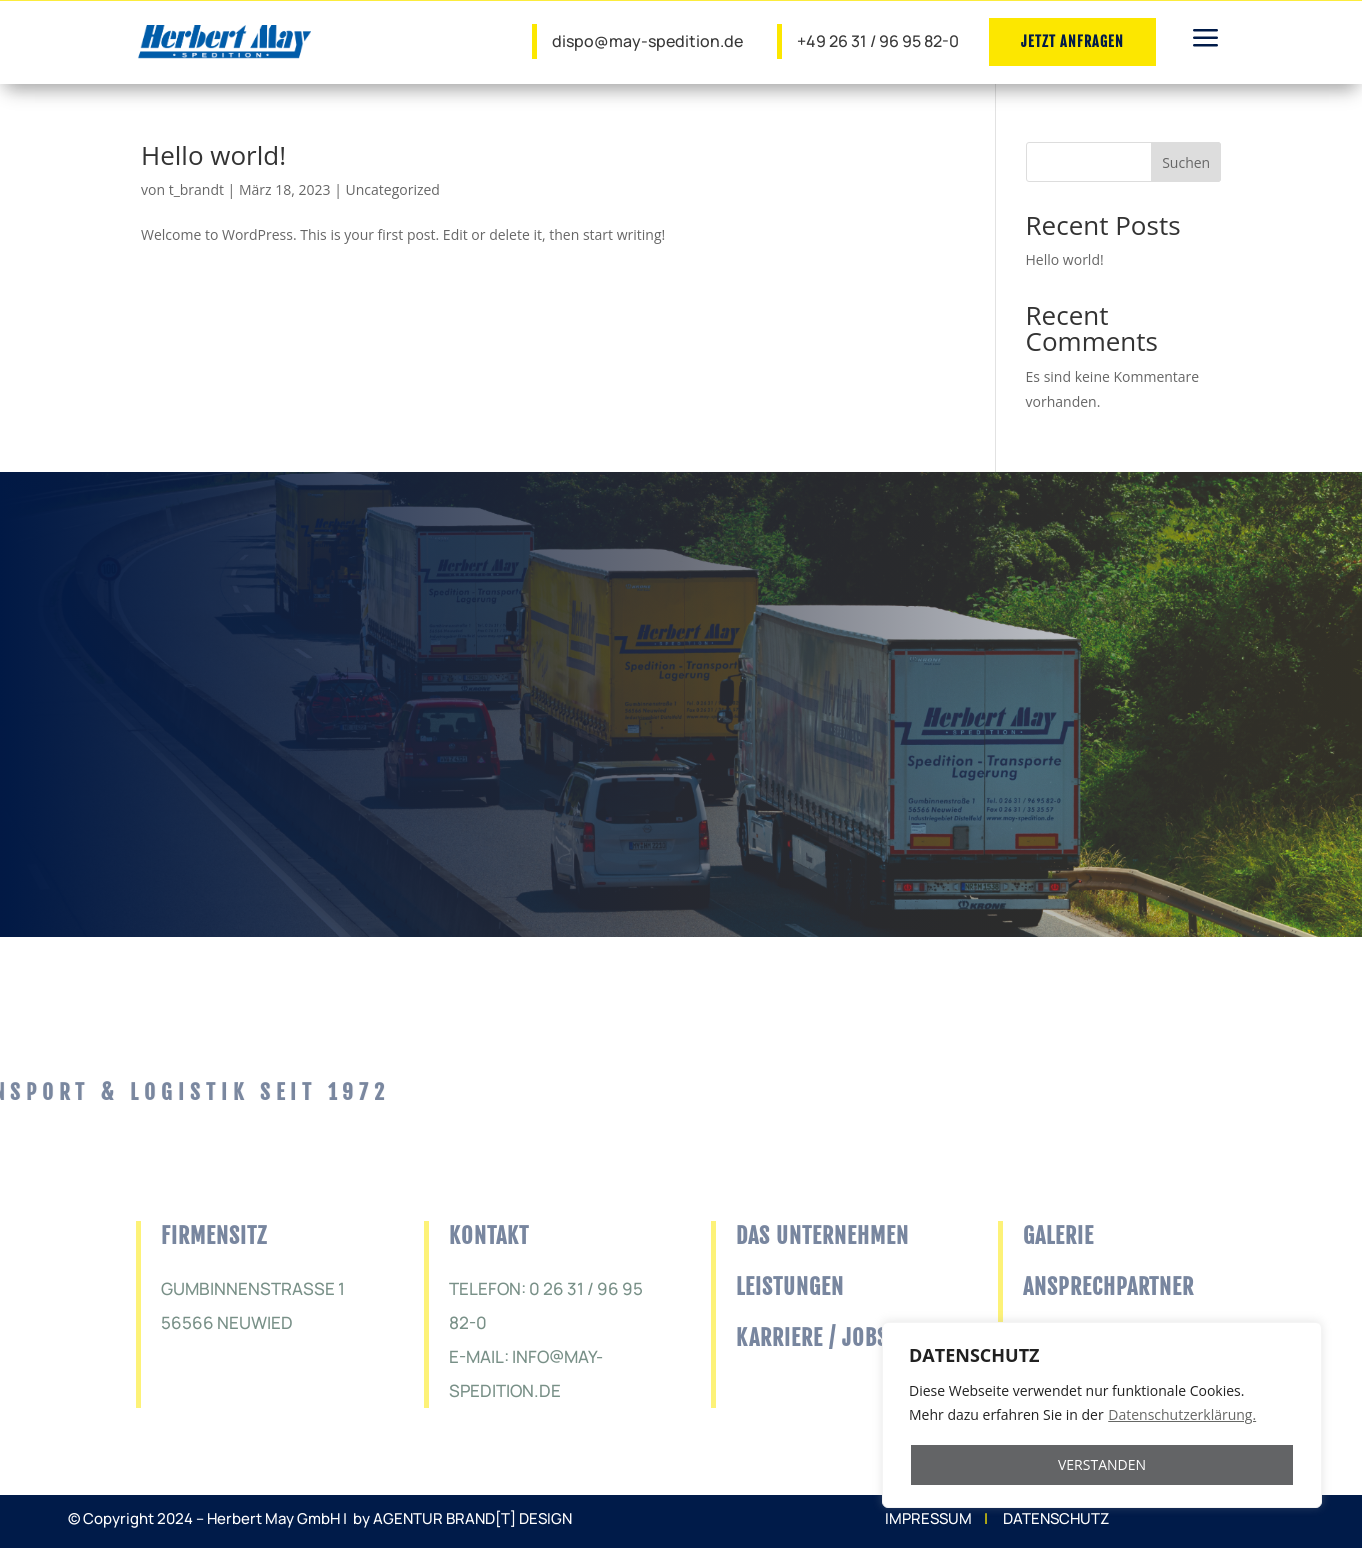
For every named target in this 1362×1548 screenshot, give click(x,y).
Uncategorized (393, 189)
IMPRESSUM (928, 1518)
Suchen (1186, 162)
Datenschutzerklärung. (1182, 1414)
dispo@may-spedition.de (647, 41)
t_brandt (196, 189)
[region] (1102, 1415)
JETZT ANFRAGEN (1072, 41)
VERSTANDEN (1102, 1464)
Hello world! (213, 155)
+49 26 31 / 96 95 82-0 (878, 41)
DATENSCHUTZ (1056, 1518)
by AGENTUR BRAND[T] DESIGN (462, 1518)
